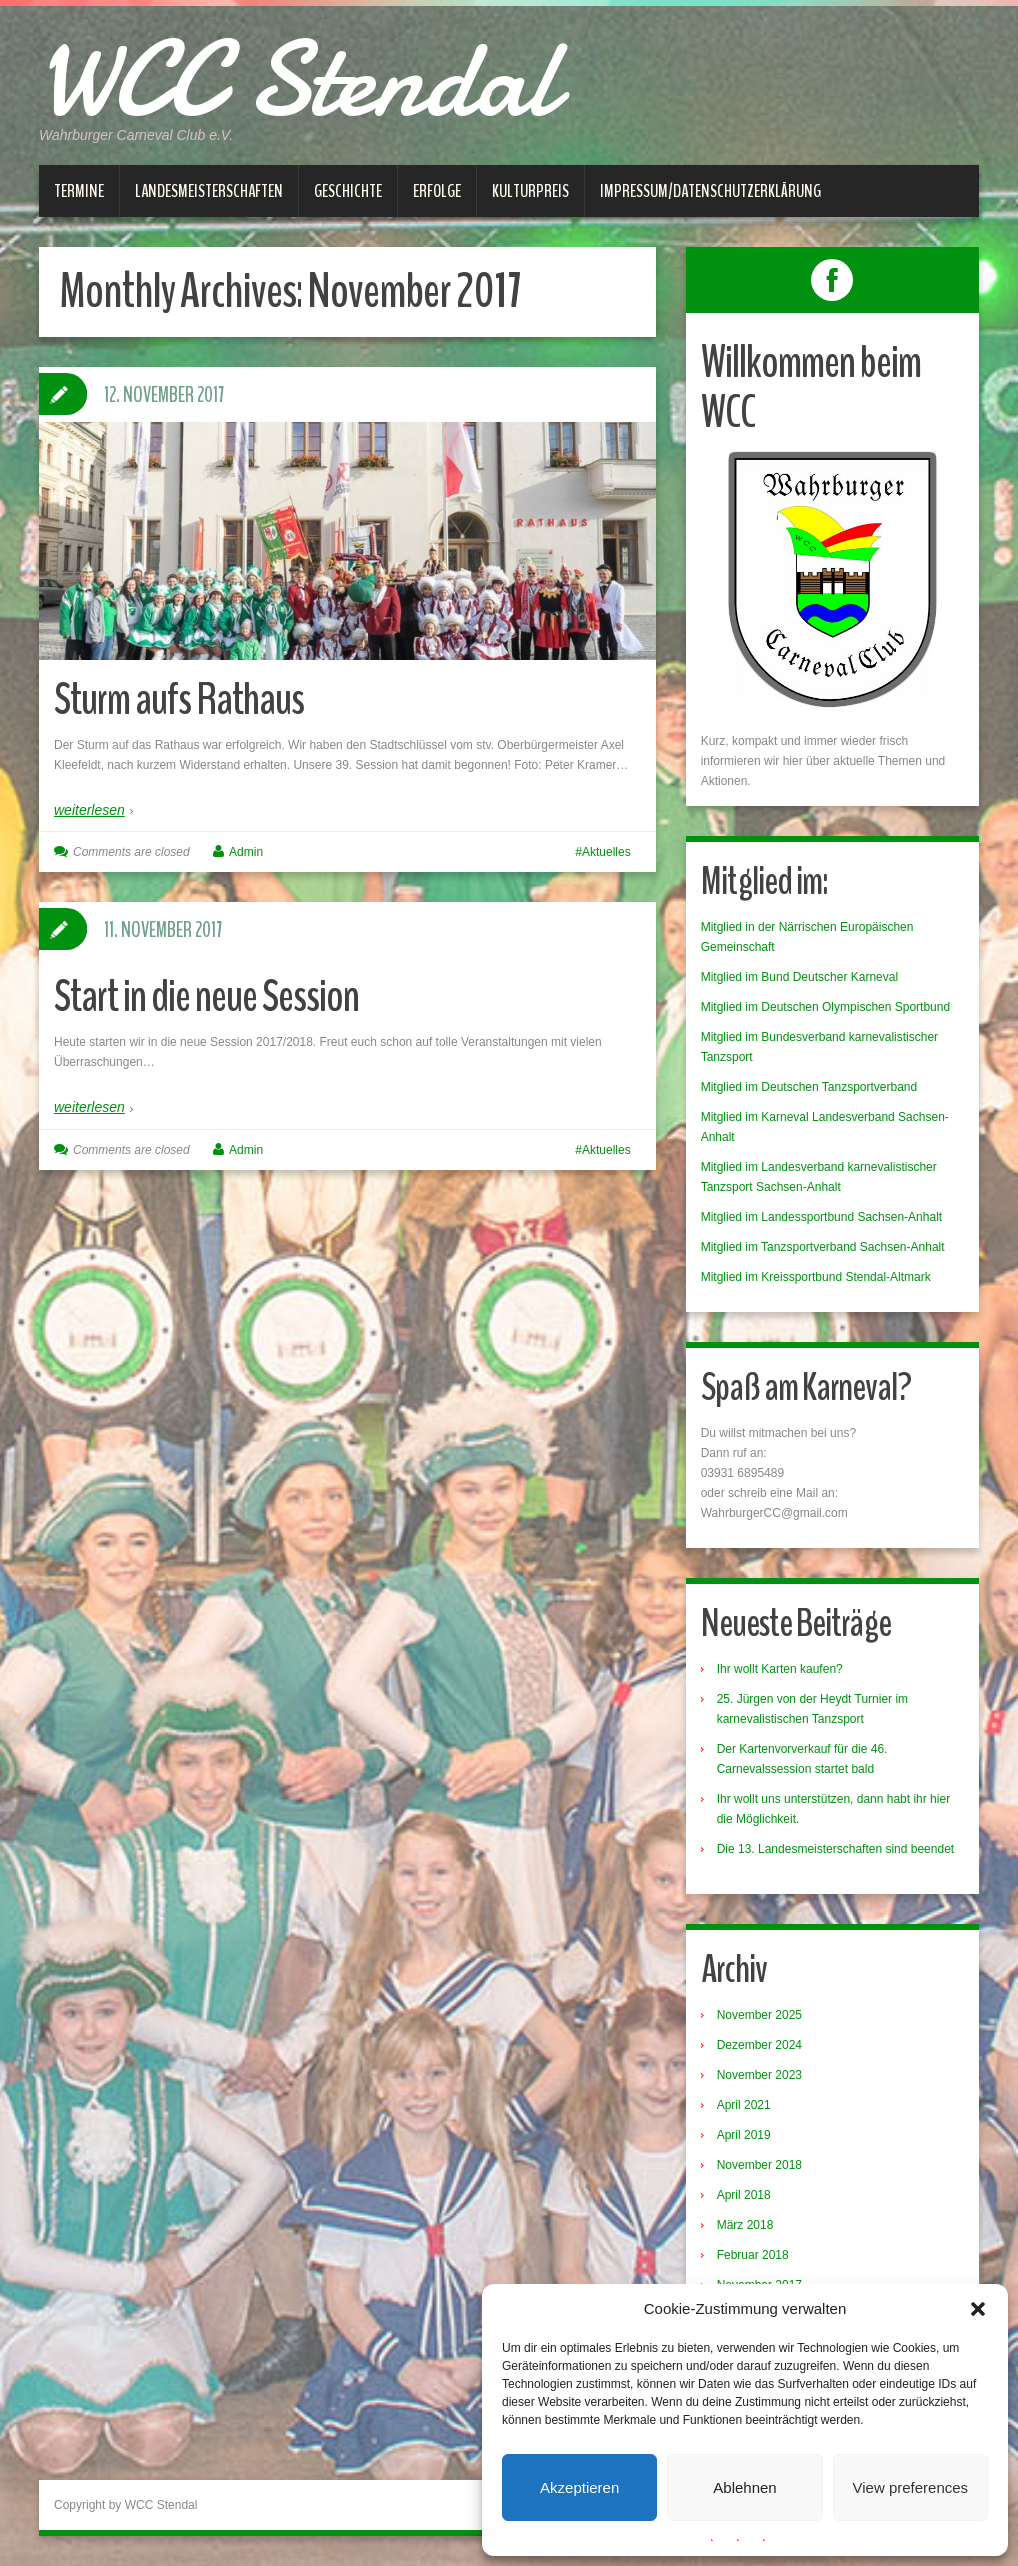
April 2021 (744, 2105)
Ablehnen (744, 2487)
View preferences (911, 2487)
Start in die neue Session (206, 996)
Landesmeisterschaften (209, 191)
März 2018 (745, 2225)
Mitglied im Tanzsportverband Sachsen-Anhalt (823, 1247)
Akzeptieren (579, 2487)
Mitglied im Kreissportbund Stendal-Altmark (816, 1277)
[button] (978, 2309)
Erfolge (437, 191)
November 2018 (759, 2165)
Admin (246, 852)
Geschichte (348, 191)
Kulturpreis (530, 191)
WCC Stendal (297, 80)
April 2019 (744, 2135)
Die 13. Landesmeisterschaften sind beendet (836, 1849)
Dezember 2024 (759, 2045)
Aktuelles (606, 852)
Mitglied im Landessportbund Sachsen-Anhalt (821, 1217)
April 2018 (744, 2195)
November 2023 (759, 2075)
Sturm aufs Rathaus (179, 699)
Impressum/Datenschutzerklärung (710, 191)
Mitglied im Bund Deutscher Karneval (799, 977)
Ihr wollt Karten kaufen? (780, 1669)
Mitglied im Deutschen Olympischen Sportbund (825, 1007)
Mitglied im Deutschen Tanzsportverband (809, 1087)
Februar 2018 (753, 2255)
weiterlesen (89, 810)
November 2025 (759, 2015)
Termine (79, 191)
